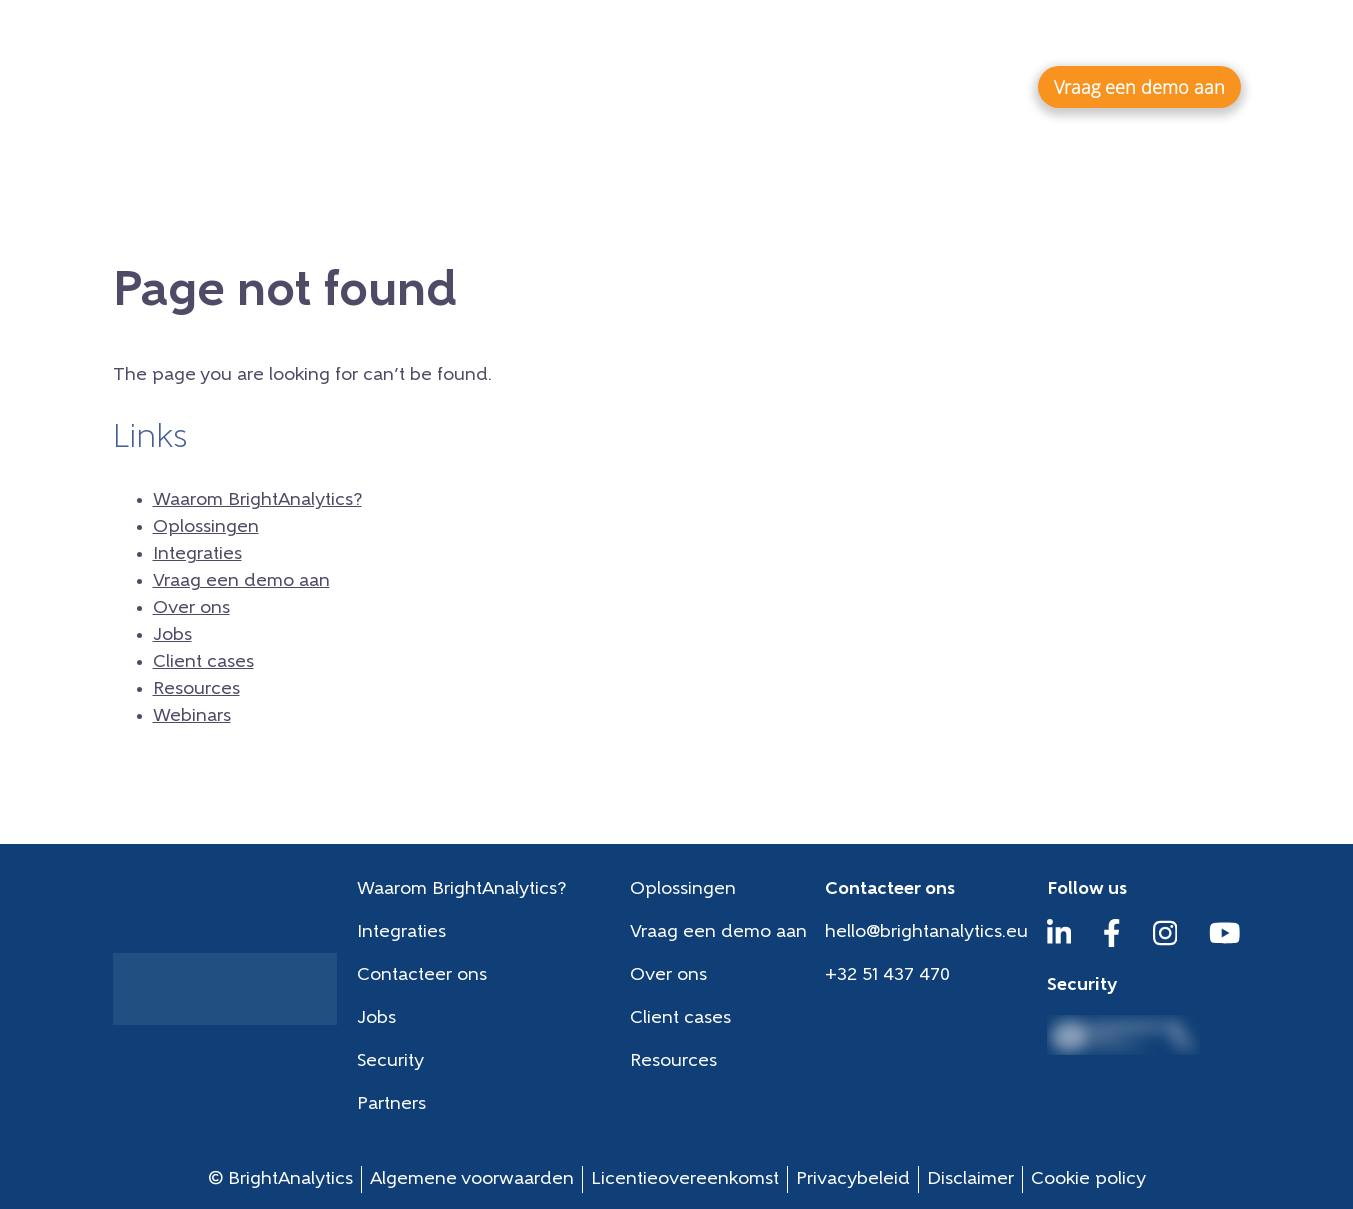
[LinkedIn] (1059, 942)
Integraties (942, 86)
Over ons (704, 35)
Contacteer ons (422, 975)
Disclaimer (970, 1179)
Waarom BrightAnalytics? (573, 86)
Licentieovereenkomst (685, 1179)
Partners (391, 1104)
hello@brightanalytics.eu (926, 932)
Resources (996, 35)
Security (390, 1061)
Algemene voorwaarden (472, 1179)
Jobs (787, 35)
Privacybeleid (853, 1179)
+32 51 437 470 (887, 975)
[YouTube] (1225, 942)
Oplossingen (790, 86)
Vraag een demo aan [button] (1139, 87)
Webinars (1104, 35)
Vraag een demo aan (241, 581)
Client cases (880, 35)
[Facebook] (1112, 942)
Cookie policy (1088, 1179)
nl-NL (1210, 34)
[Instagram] (1165, 942)
